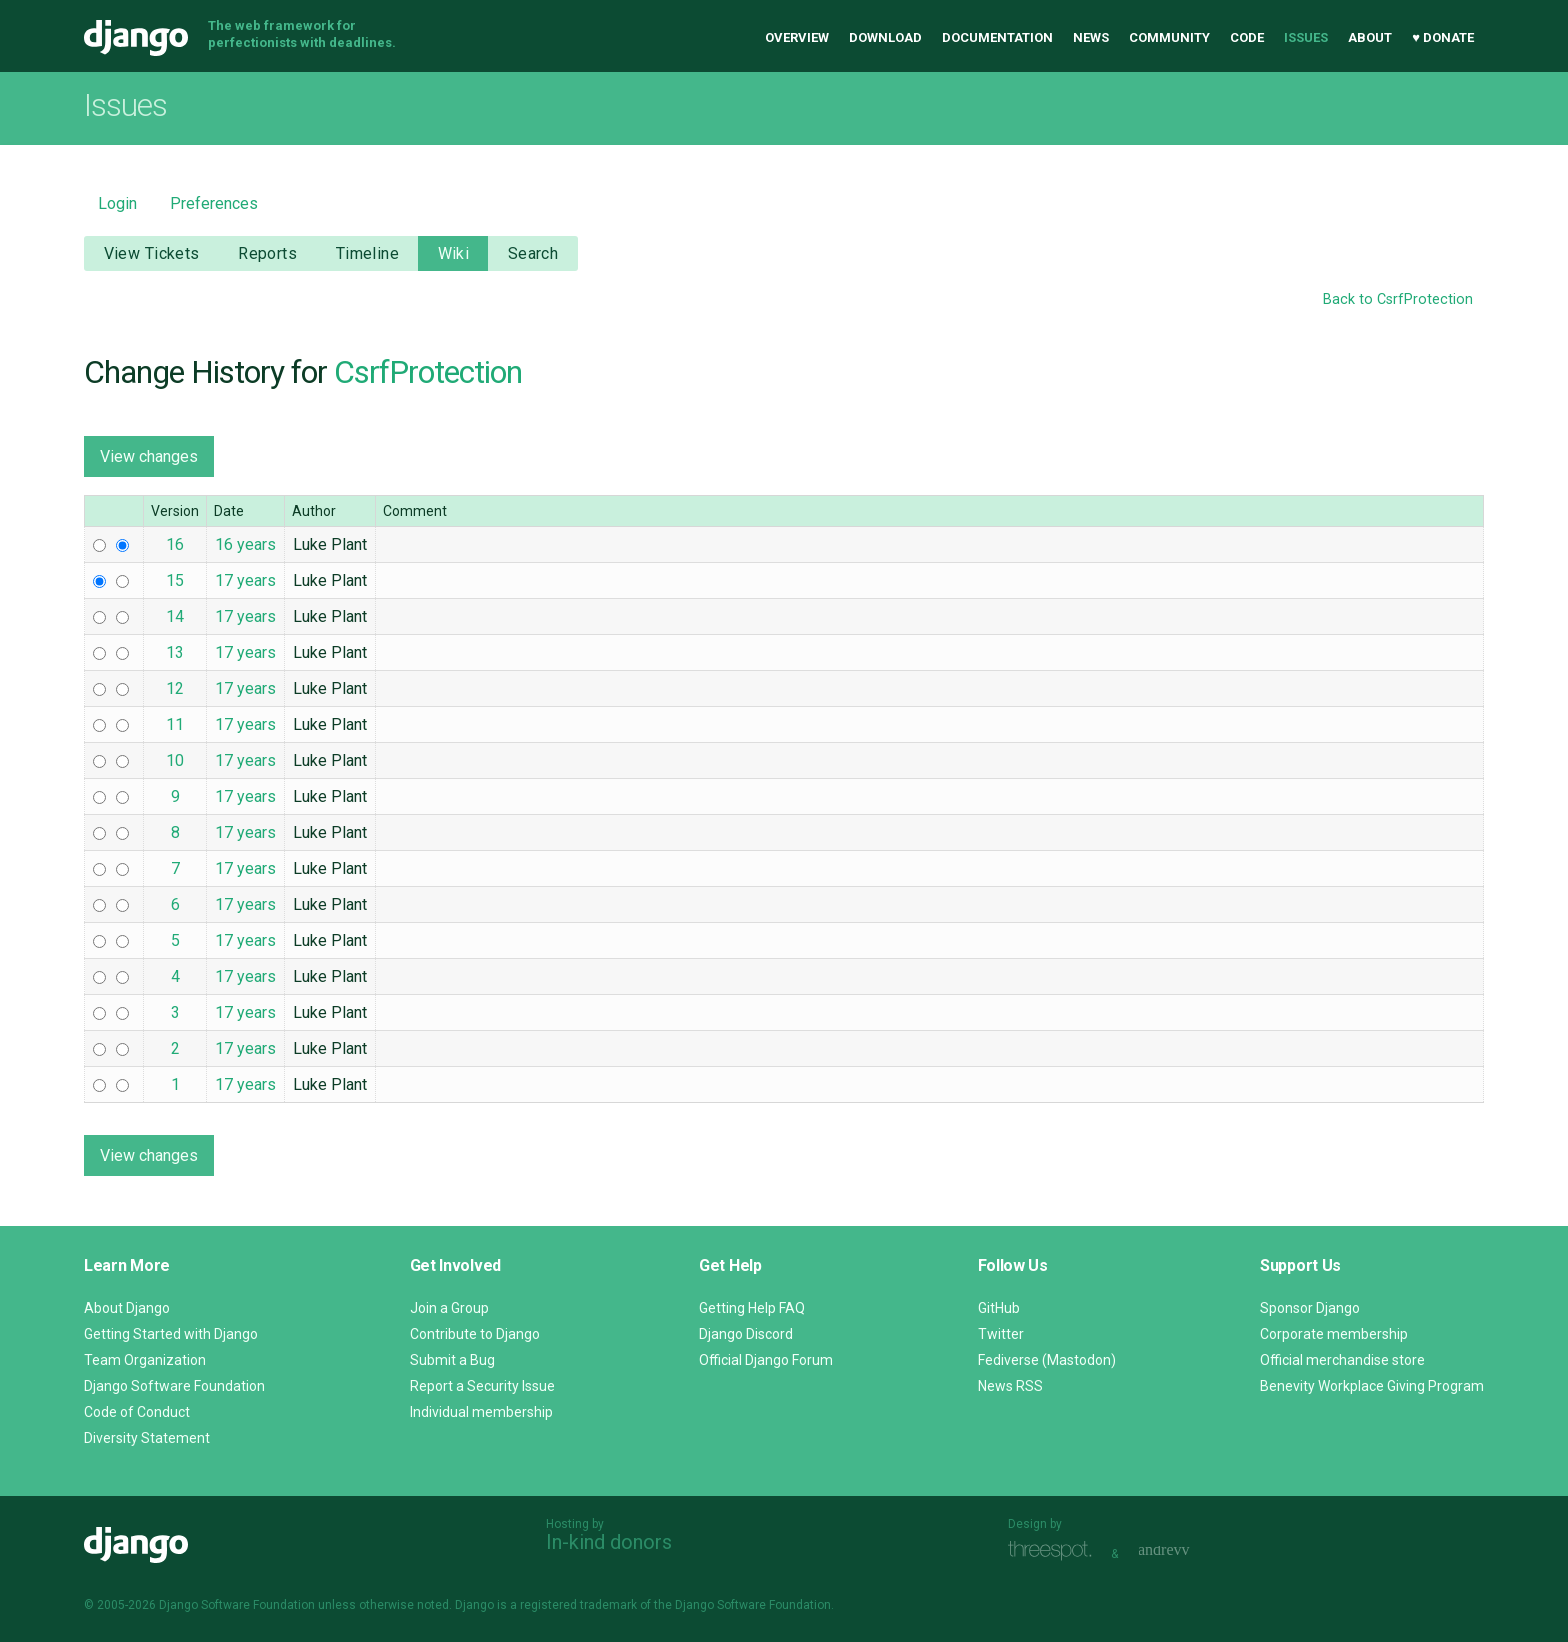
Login (117, 203)
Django (136, 38)
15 (175, 580)
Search (533, 253)
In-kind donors (609, 1542)
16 (175, 544)
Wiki (454, 253)
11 (175, 724)
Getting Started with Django (171, 1334)
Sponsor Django (1310, 1308)
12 (175, 688)
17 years (245, 580)
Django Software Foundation (174, 1386)
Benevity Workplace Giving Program (1372, 1386)
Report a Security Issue (482, 1386)
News (1091, 37)
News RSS (1010, 1386)
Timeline (367, 253)
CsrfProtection (428, 372)
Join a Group (449, 1308)
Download (885, 37)
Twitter (1001, 1334)
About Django (127, 1308)
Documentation (997, 37)
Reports (267, 253)
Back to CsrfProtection (1398, 299)
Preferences (214, 203)
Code (1247, 37)
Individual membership (481, 1412)
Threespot (1055, 1551)
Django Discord (746, 1334)
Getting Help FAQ (752, 1308)
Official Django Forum (766, 1360)
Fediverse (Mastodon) (1047, 1360)
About (1370, 37)
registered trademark (578, 1605)
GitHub (999, 1308)
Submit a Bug (452, 1360)
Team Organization (145, 1360)
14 (175, 616)
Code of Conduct (137, 1412)
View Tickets (152, 253)
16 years (245, 544)
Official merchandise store (1342, 1360)
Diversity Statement (147, 1438)
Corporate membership (1334, 1334)
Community (1169, 37)
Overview (797, 37)
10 (175, 760)
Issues (1306, 37)
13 (175, 652)
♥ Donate (1443, 37)
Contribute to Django (475, 1334)
